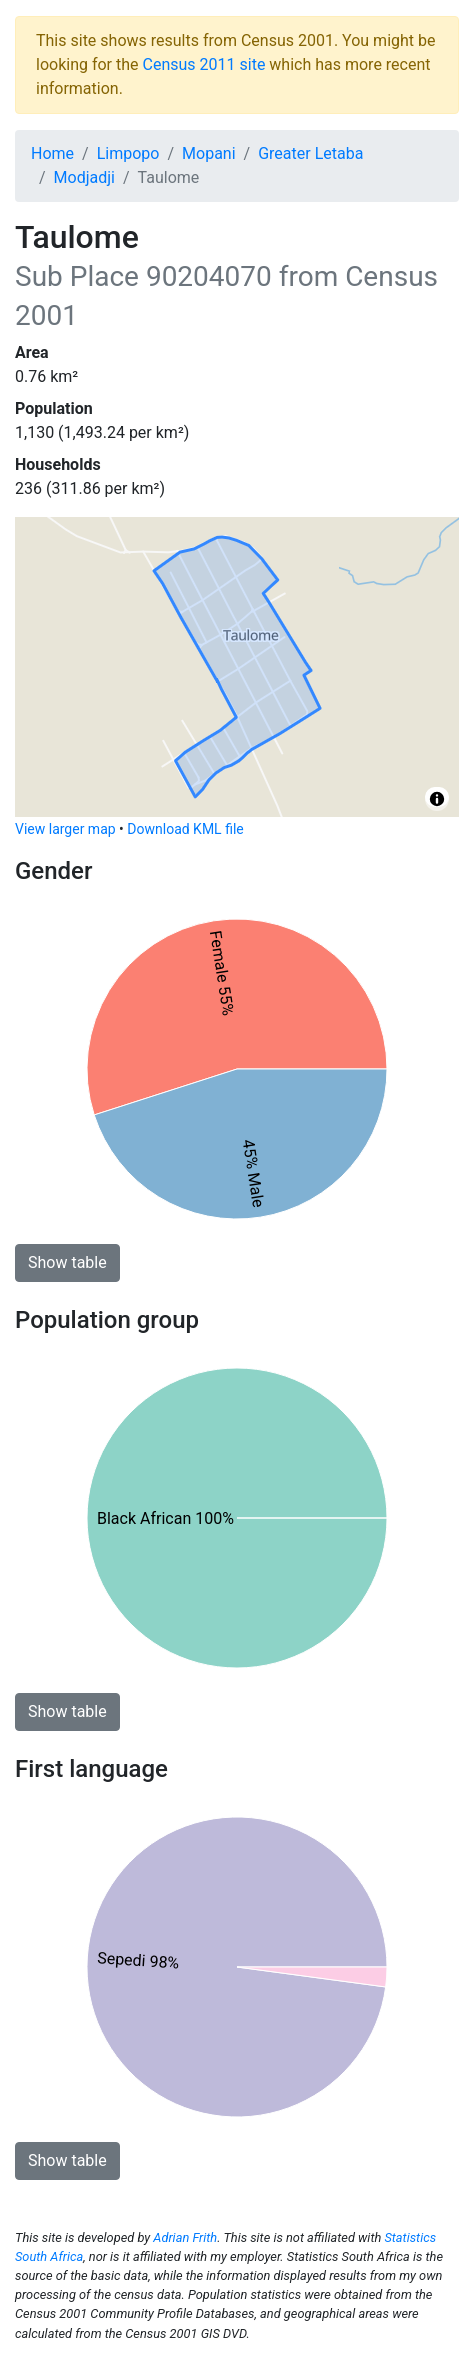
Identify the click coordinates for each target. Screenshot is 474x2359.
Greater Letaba (310, 153)
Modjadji (84, 177)
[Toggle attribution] (437, 799)
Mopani (209, 153)
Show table (67, 1262)
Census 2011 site (204, 64)
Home (52, 153)
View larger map (65, 829)
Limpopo (128, 153)
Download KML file (185, 829)
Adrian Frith (185, 2237)
